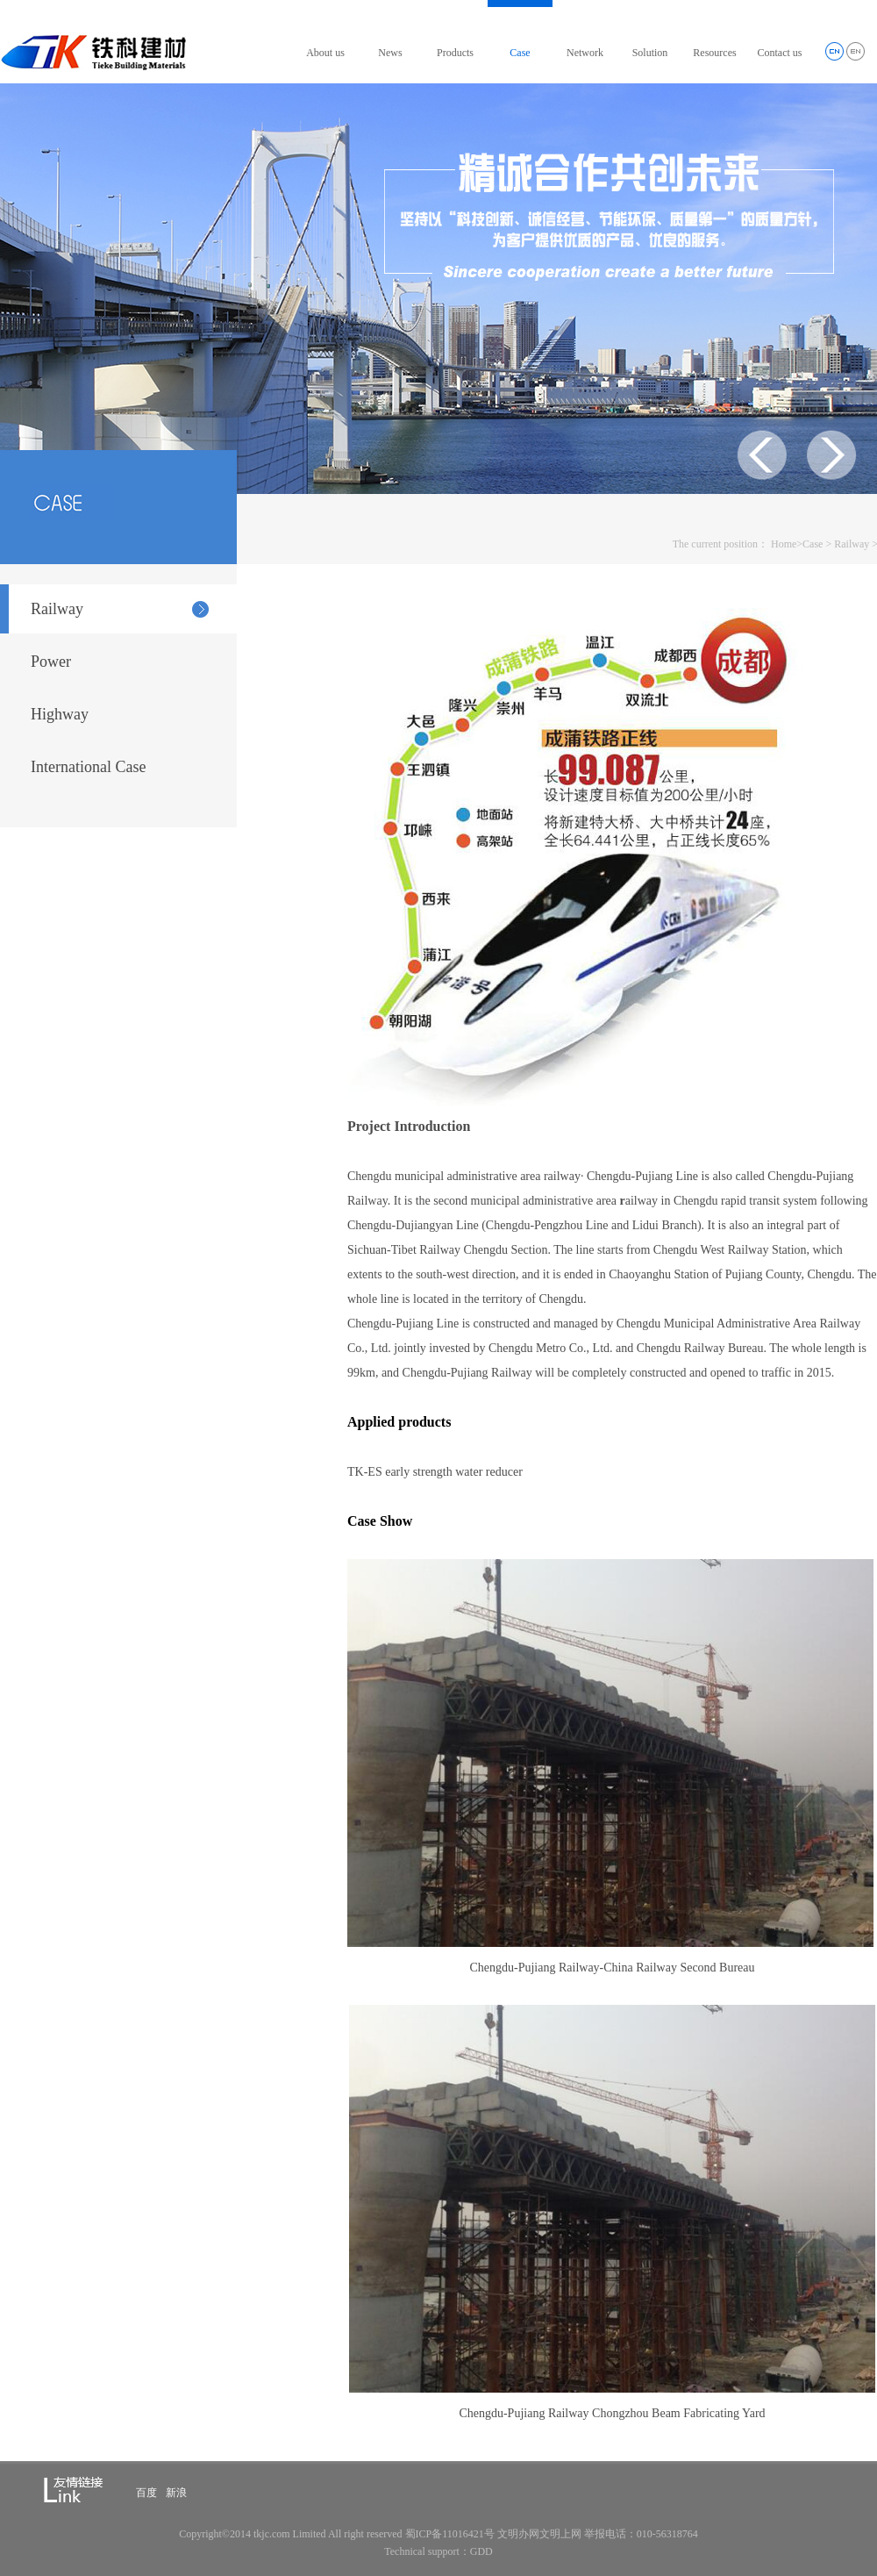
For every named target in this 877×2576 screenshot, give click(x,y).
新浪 (176, 2493)
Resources (714, 53)
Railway (851, 544)
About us (325, 53)
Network (585, 53)
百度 (146, 2493)
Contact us (780, 53)
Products (455, 53)
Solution (650, 53)
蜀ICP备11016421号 (450, 2534)
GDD (481, 2551)
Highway (60, 714)
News (390, 53)
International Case (88, 767)
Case (520, 53)
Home (783, 544)
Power (51, 661)
